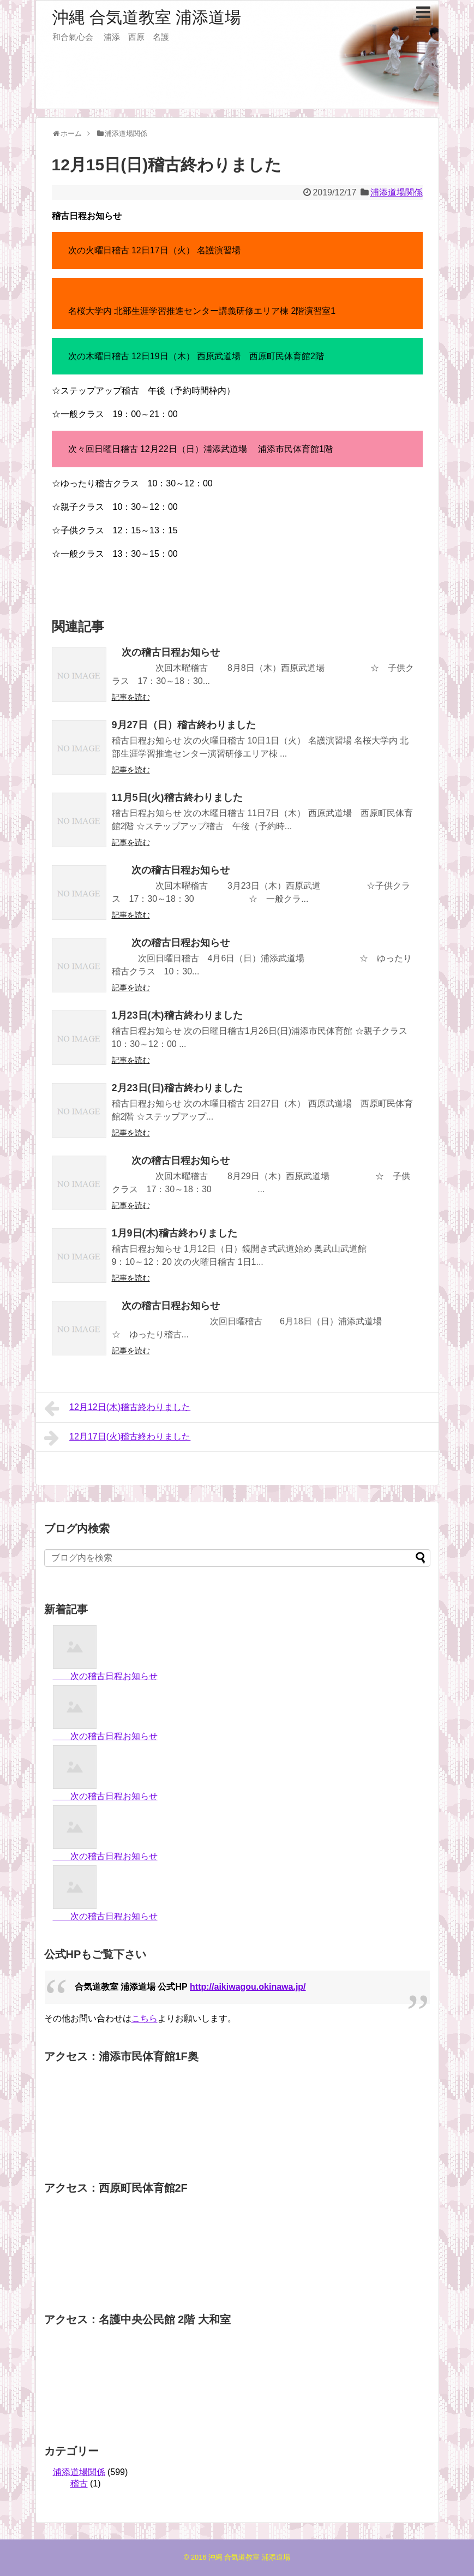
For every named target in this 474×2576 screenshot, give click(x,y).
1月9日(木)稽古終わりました (174, 1233)
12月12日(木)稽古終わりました (117, 1408)
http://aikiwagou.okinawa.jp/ (247, 1986)
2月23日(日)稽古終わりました (177, 1087)
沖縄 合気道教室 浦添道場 (147, 17)
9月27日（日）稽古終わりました (184, 724)
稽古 (79, 2483)
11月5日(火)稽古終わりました (177, 797)
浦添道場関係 (396, 192)
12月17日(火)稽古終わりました (117, 1438)
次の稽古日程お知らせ (166, 652)
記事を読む (131, 697)
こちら (144, 2018)
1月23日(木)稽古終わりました (177, 1015)
